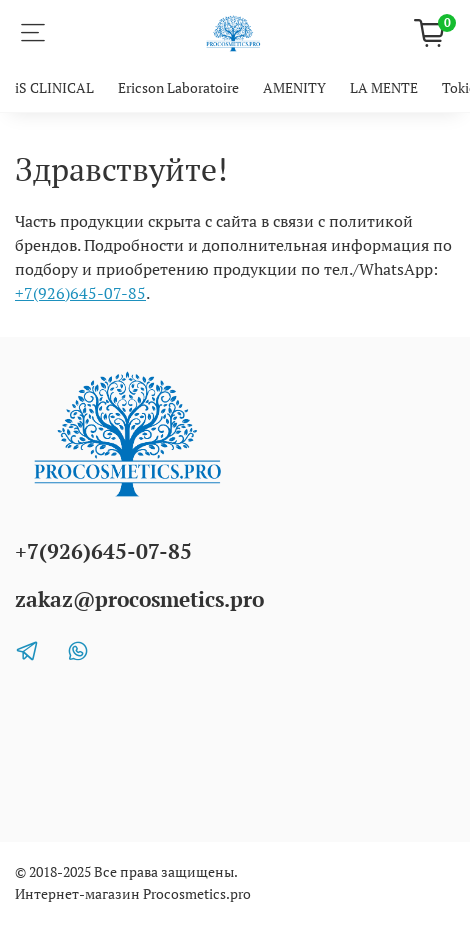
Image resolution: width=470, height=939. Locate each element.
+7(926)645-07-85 (80, 293)
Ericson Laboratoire (178, 87)
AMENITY (294, 87)
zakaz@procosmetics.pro (139, 599)
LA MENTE (384, 87)
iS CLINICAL (54, 87)
